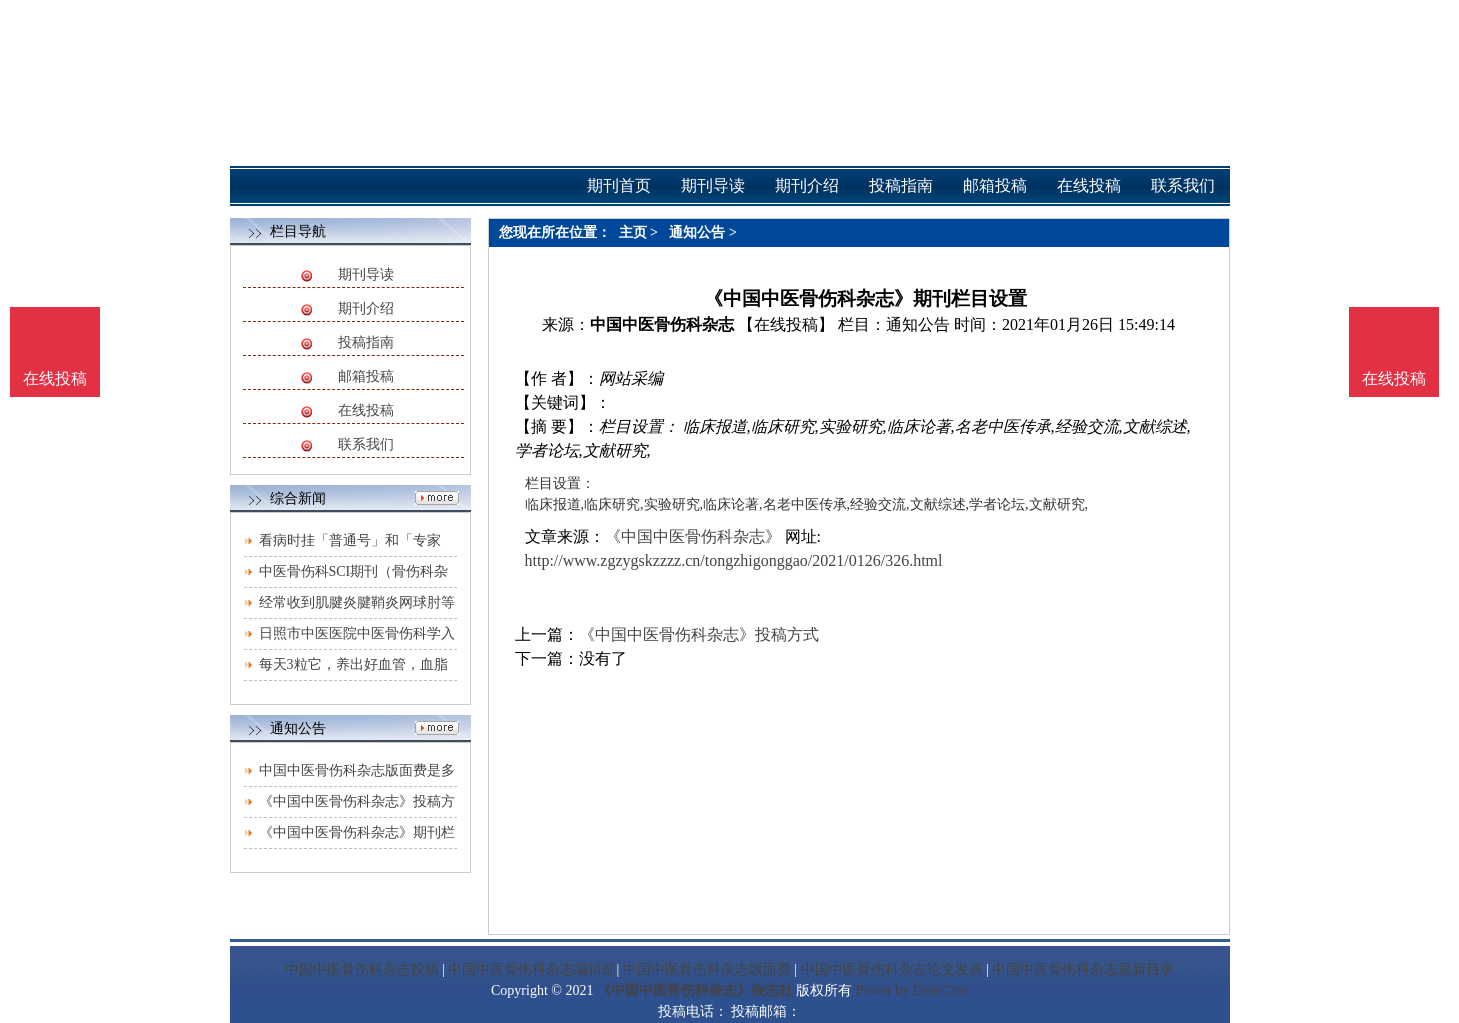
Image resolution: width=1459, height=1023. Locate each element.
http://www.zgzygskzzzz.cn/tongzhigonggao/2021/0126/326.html (734, 560)
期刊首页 (619, 185)
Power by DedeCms (912, 990)
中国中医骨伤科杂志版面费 (707, 969)
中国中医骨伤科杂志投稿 (362, 969)
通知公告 (697, 232)
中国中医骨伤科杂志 (662, 324)
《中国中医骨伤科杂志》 (693, 536)
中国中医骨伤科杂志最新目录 (1083, 969)
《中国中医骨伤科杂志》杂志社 (695, 990)
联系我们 (366, 444)
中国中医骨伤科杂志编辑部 (532, 969)
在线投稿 (366, 410)
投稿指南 (366, 342)
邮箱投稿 (366, 376)
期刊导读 (366, 274)
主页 (633, 232)
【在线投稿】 (786, 324)
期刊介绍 (366, 308)
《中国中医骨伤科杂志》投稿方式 (699, 634)
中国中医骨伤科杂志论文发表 (892, 969)
